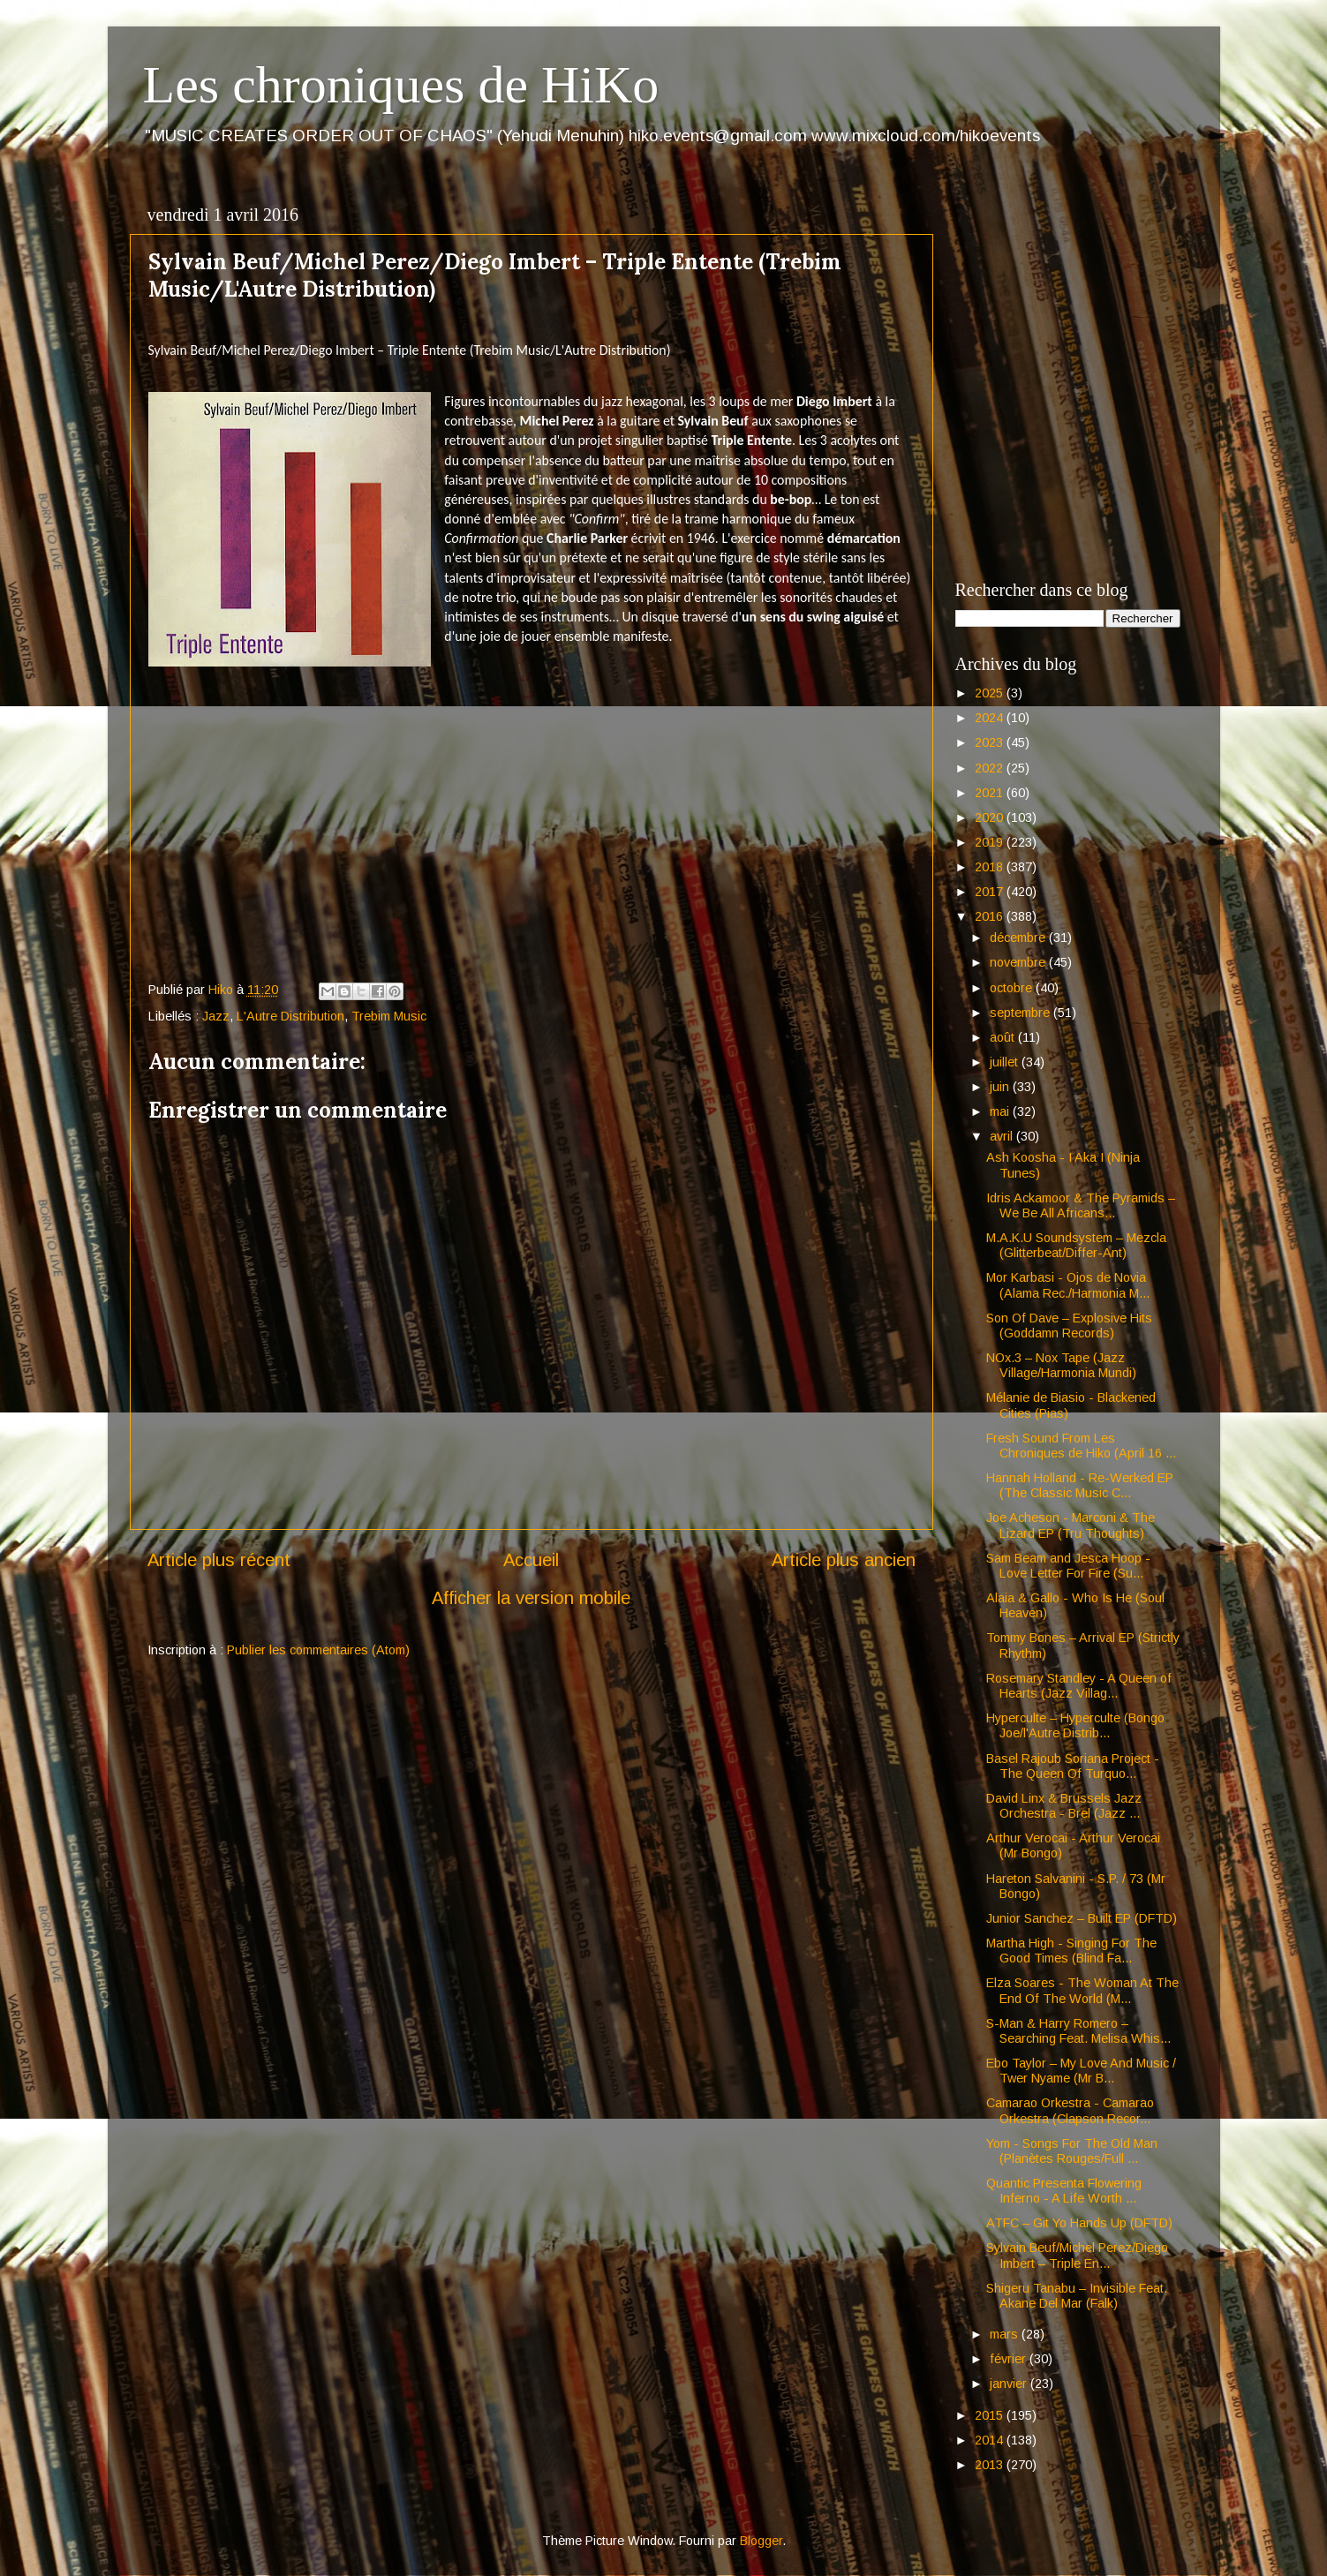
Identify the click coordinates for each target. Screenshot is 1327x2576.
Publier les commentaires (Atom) (318, 1650)
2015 (991, 2415)
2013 (991, 2465)
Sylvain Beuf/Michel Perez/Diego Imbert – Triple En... (1077, 2255)
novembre (1019, 962)
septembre (1021, 1013)
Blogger (761, 2541)
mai (1001, 1111)
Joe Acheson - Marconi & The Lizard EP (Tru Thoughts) (1070, 1525)
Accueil (531, 1560)
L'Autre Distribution (290, 1016)
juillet (1006, 1062)
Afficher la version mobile (531, 1598)
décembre (1019, 937)
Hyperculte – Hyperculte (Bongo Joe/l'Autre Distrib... (1075, 1725)
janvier (1010, 2383)
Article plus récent (218, 1560)
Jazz (216, 1016)
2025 (991, 693)
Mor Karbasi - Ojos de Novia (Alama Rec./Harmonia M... (1068, 1284)
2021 (991, 793)
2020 (991, 817)
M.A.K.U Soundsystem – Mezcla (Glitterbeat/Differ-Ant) (1076, 1245)
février (1009, 2359)
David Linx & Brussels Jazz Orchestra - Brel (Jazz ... (1064, 1805)
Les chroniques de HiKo (401, 85)
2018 (991, 867)
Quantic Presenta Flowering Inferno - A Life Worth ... (1064, 2190)
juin (1001, 1087)
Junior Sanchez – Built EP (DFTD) (1081, 1918)
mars (1006, 2334)
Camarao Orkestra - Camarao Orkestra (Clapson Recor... (1070, 2110)
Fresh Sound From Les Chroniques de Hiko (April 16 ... (1081, 1445)
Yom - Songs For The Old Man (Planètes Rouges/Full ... (1071, 2150)
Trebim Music (388, 1016)
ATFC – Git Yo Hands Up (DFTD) (1079, 2223)
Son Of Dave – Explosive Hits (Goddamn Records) (1069, 1325)
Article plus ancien (844, 1560)
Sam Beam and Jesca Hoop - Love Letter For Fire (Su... (1068, 1565)
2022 (991, 768)
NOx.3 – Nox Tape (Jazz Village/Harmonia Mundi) (1061, 1365)
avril (1003, 1136)
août (1004, 1037)
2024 (991, 718)
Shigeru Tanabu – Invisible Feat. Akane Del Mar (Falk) (1076, 2295)
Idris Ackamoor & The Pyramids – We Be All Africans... (1080, 1205)
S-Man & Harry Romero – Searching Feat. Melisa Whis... (1078, 2030)
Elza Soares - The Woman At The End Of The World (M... (1082, 1990)
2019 (991, 842)
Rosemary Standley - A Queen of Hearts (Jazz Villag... (1079, 1685)
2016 (991, 916)
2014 (991, 2440)
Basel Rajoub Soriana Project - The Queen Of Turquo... (1072, 1766)
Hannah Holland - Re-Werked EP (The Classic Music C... (1079, 1485)
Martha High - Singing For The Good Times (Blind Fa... (1071, 1950)
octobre (1013, 988)
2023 (991, 742)
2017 (991, 892)
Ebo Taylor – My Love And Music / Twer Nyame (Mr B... (1081, 2070)
